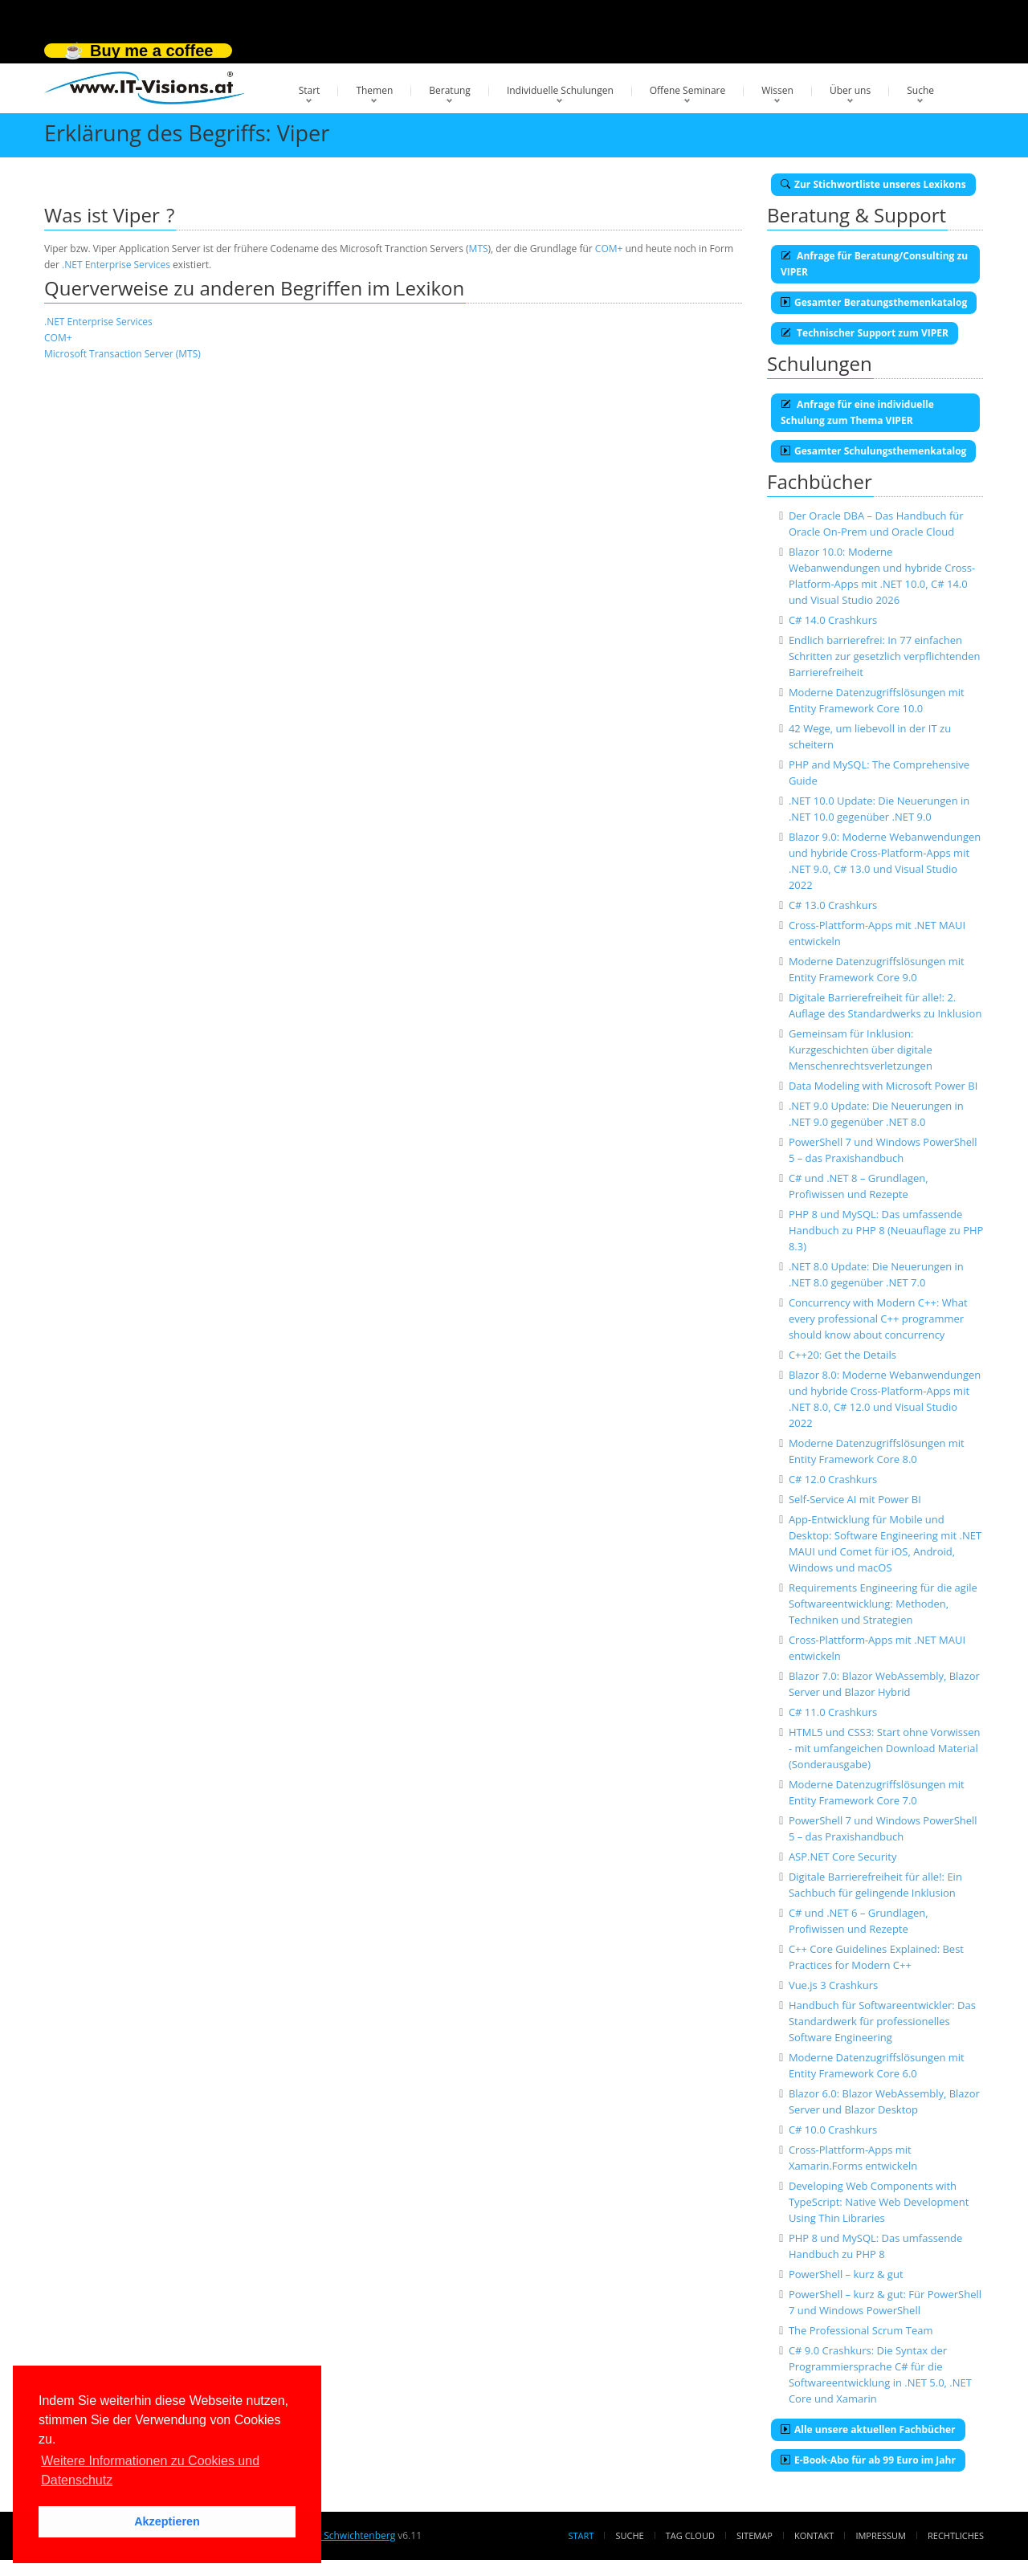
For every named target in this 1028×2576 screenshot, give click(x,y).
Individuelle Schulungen (560, 90)
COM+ (609, 248)
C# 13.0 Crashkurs (833, 905)
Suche (920, 90)
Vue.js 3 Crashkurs (833, 1985)
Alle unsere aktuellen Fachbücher (868, 2429)
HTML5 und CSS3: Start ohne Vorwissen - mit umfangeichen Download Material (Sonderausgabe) (885, 1748)
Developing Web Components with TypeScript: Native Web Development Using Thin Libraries (879, 2202)
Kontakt (814, 2535)
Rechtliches (956, 2535)
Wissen (777, 90)
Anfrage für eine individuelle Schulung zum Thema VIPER (857, 412)
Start (309, 90)
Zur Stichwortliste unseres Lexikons (873, 184)
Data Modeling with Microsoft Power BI (883, 1085)
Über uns (850, 90)
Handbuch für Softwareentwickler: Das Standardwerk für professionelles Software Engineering (882, 2021)
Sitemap (754, 2535)
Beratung (450, 90)
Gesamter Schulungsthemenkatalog (873, 451)
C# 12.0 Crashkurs (833, 1479)
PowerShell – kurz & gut (846, 2274)
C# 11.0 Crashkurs (833, 1712)
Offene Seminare (688, 90)
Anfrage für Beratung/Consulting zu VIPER (874, 264)
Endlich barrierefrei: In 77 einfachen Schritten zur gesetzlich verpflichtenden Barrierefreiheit (885, 656)
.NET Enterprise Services (116, 264)
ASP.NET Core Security (843, 1856)
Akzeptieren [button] (167, 2521)
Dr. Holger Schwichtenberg (335, 2535)
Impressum (880, 2535)
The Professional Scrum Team (861, 2330)
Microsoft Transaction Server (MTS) (122, 354)
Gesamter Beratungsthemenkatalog (874, 302)
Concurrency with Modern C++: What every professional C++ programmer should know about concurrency (878, 1318)
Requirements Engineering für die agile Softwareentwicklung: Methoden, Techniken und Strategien (883, 1603)
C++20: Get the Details (842, 1354)
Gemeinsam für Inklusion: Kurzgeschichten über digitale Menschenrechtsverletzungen (860, 1049)
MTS (478, 248)
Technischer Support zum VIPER (864, 333)
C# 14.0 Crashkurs (833, 620)
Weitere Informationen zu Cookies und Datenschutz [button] (150, 2470)
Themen (374, 90)
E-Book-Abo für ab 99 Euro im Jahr (868, 2460)
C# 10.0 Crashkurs (833, 2129)
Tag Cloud (690, 2535)
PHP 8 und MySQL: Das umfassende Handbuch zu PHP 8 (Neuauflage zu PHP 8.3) (886, 1230)
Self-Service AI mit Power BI (855, 1499)
